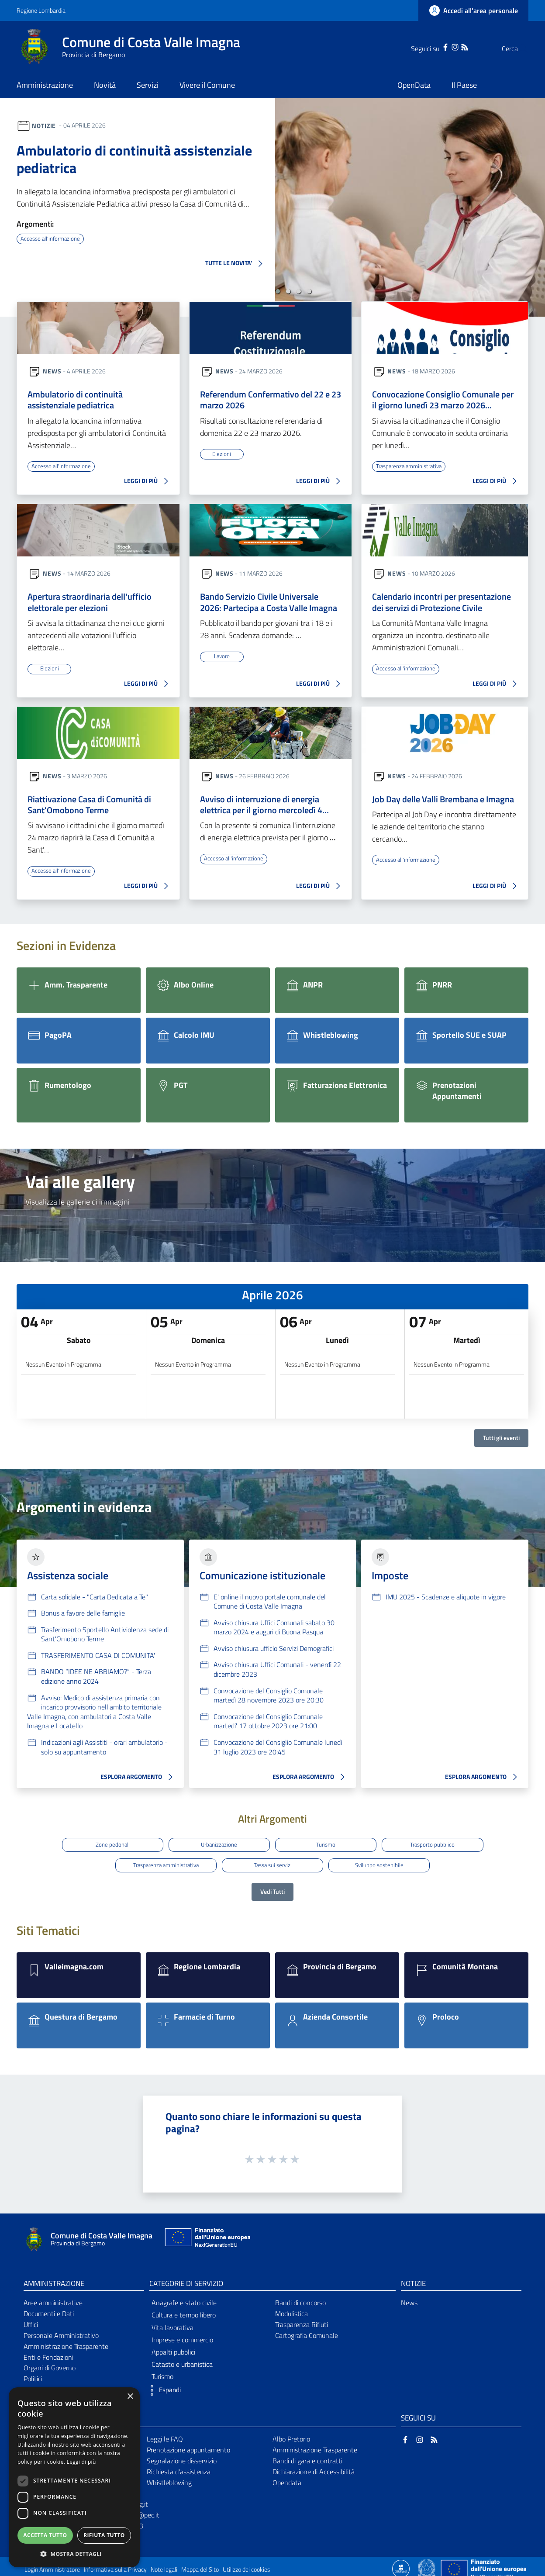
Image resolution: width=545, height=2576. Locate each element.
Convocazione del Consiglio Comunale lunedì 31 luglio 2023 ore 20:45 (278, 1751)
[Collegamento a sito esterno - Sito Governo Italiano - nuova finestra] (427, 2563)
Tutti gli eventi (501, 1442)
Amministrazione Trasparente (66, 2341)
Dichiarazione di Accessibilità (313, 2466)
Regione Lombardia (41, 10)
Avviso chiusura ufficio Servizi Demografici (274, 1652)
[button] (277, 291)
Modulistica (291, 2308)
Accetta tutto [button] (45, 2535)
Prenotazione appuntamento (188, 2444)
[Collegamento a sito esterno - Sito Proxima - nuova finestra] (401, 2563)
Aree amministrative (53, 2297)
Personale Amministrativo (61, 2330)
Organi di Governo (50, 2363)
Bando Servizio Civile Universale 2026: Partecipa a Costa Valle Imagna (268, 604)
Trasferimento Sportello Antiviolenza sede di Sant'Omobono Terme (105, 1639)
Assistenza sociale (67, 1580)
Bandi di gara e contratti (307, 2455)
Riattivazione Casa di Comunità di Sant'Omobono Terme (89, 807)
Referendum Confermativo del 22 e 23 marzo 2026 (270, 400)
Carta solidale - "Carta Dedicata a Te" (94, 1600)
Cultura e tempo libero (184, 2310)
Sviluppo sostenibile (383, 1863)
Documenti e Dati (49, 2308)
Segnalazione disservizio (182, 2455)
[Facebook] (428, 46)
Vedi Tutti (272, 1886)
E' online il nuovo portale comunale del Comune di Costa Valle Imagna (270, 1605)
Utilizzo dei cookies (246, 2564)
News (52, 370)
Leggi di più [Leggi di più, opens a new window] (81, 2462)
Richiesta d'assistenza (178, 2466)
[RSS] (447, 46)
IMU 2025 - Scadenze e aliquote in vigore (446, 1600)
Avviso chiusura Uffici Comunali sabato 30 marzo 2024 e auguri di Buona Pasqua (274, 1632)
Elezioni (221, 455)
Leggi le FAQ (165, 2433)
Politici (33, 2374)
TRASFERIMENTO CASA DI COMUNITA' (98, 1659)
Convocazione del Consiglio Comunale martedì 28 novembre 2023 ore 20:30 (269, 1700)
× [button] (130, 2396)
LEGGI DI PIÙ (148, 483)
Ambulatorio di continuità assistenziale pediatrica (134, 159)
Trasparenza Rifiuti (301, 2319)
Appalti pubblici (173, 2346)
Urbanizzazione (217, 1847)
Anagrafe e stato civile (184, 2297)
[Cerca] (517, 48)
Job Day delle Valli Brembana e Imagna (443, 801)
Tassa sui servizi (272, 1863)
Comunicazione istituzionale (262, 1580)
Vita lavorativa (172, 2322)
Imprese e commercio (182, 2334)
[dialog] (74, 2477)
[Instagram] (437, 46)
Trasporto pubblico (438, 1847)
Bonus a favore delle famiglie (83, 1617)
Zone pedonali (107, 1847)
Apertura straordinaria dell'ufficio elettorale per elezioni (90, 604)
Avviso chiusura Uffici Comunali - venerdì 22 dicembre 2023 (277, 1674)
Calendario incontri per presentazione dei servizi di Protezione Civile (441, 604)
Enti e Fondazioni (48, 2352)
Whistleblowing (169, 2477)
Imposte (390, 1580)
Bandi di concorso (300, 2297)
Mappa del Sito (200, 2564)
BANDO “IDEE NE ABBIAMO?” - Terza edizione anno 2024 (96, 1681)
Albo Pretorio (291, 2433)
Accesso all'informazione (52, 238)
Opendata (286, 2477)
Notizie (44, 125)
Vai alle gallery (80, 1186)
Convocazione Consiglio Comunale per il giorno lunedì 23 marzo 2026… (443, 400)
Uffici (31, 2319)
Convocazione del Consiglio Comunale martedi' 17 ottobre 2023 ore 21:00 (268, 1726)
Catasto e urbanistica (182, 2359)
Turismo (327, 1847)
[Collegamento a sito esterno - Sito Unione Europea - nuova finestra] (206, 2234)
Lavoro (222, 658)
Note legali (164, 2564)
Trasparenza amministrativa (412, 467)
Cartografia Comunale (306, 2330)
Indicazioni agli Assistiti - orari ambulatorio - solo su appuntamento (104, 1751)
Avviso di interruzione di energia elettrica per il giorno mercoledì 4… (264, 807)
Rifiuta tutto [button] (104, 2535)
